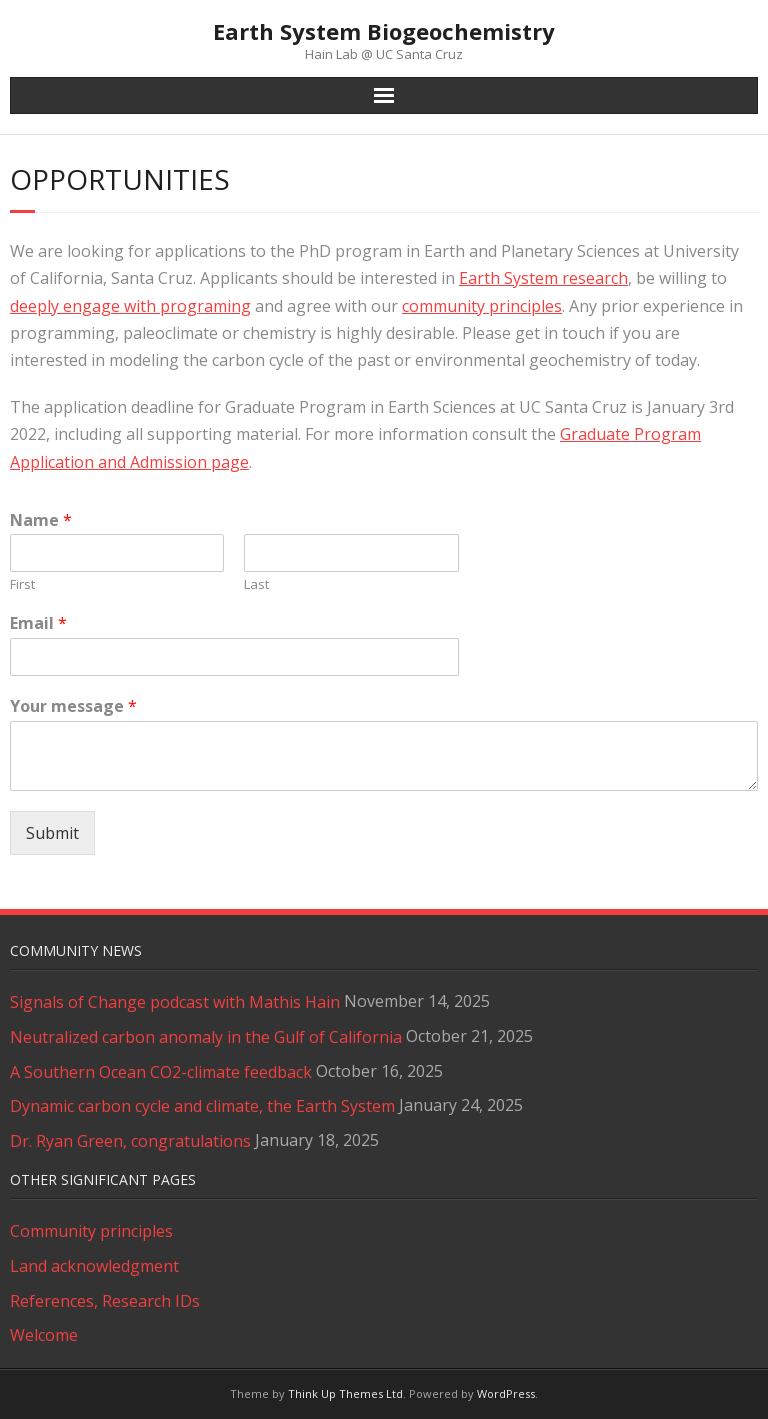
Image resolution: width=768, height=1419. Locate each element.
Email (38, 623)
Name (41, 520)
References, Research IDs (105, 1301)
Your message (73, 706)
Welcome (44, 1335)
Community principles (91, 1231)
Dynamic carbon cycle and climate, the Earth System (202, 1106)
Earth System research (543, 278)
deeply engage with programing (130, 306)
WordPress (506, 1393)
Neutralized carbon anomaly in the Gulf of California (206, 1037)
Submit (52, 833)
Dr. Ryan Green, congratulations (130, 1141)
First (22, 584)
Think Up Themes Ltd (345, 1393)
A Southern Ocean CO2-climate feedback (161, 1072)
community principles (482, 306)
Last (256, 584)
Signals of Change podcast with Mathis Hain (175, 1002)
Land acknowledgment (94, 1266)
